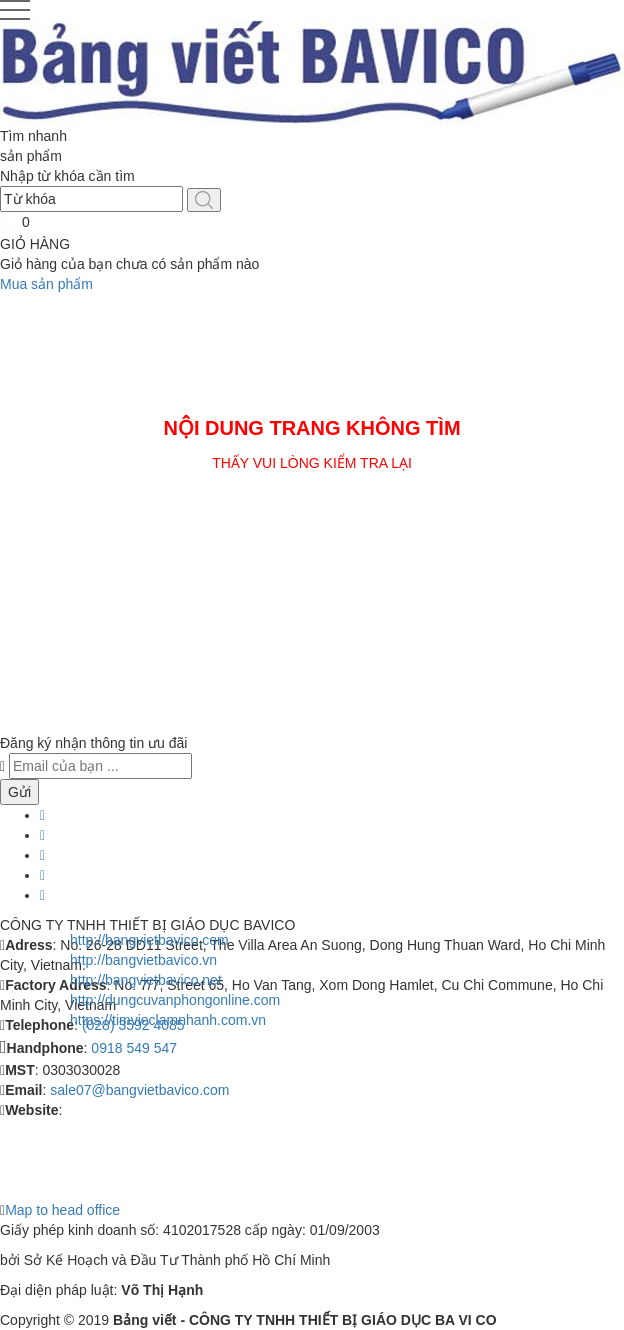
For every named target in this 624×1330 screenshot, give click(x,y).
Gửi (19, 792)
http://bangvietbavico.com (149, 940)
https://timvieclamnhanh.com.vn (168, 1020)
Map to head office (62, 1210)
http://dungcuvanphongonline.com (175, 1000)
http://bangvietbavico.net (146, 980)
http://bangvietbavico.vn (143, 960)
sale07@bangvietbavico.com (139, 1090)
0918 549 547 (134, 1048)
